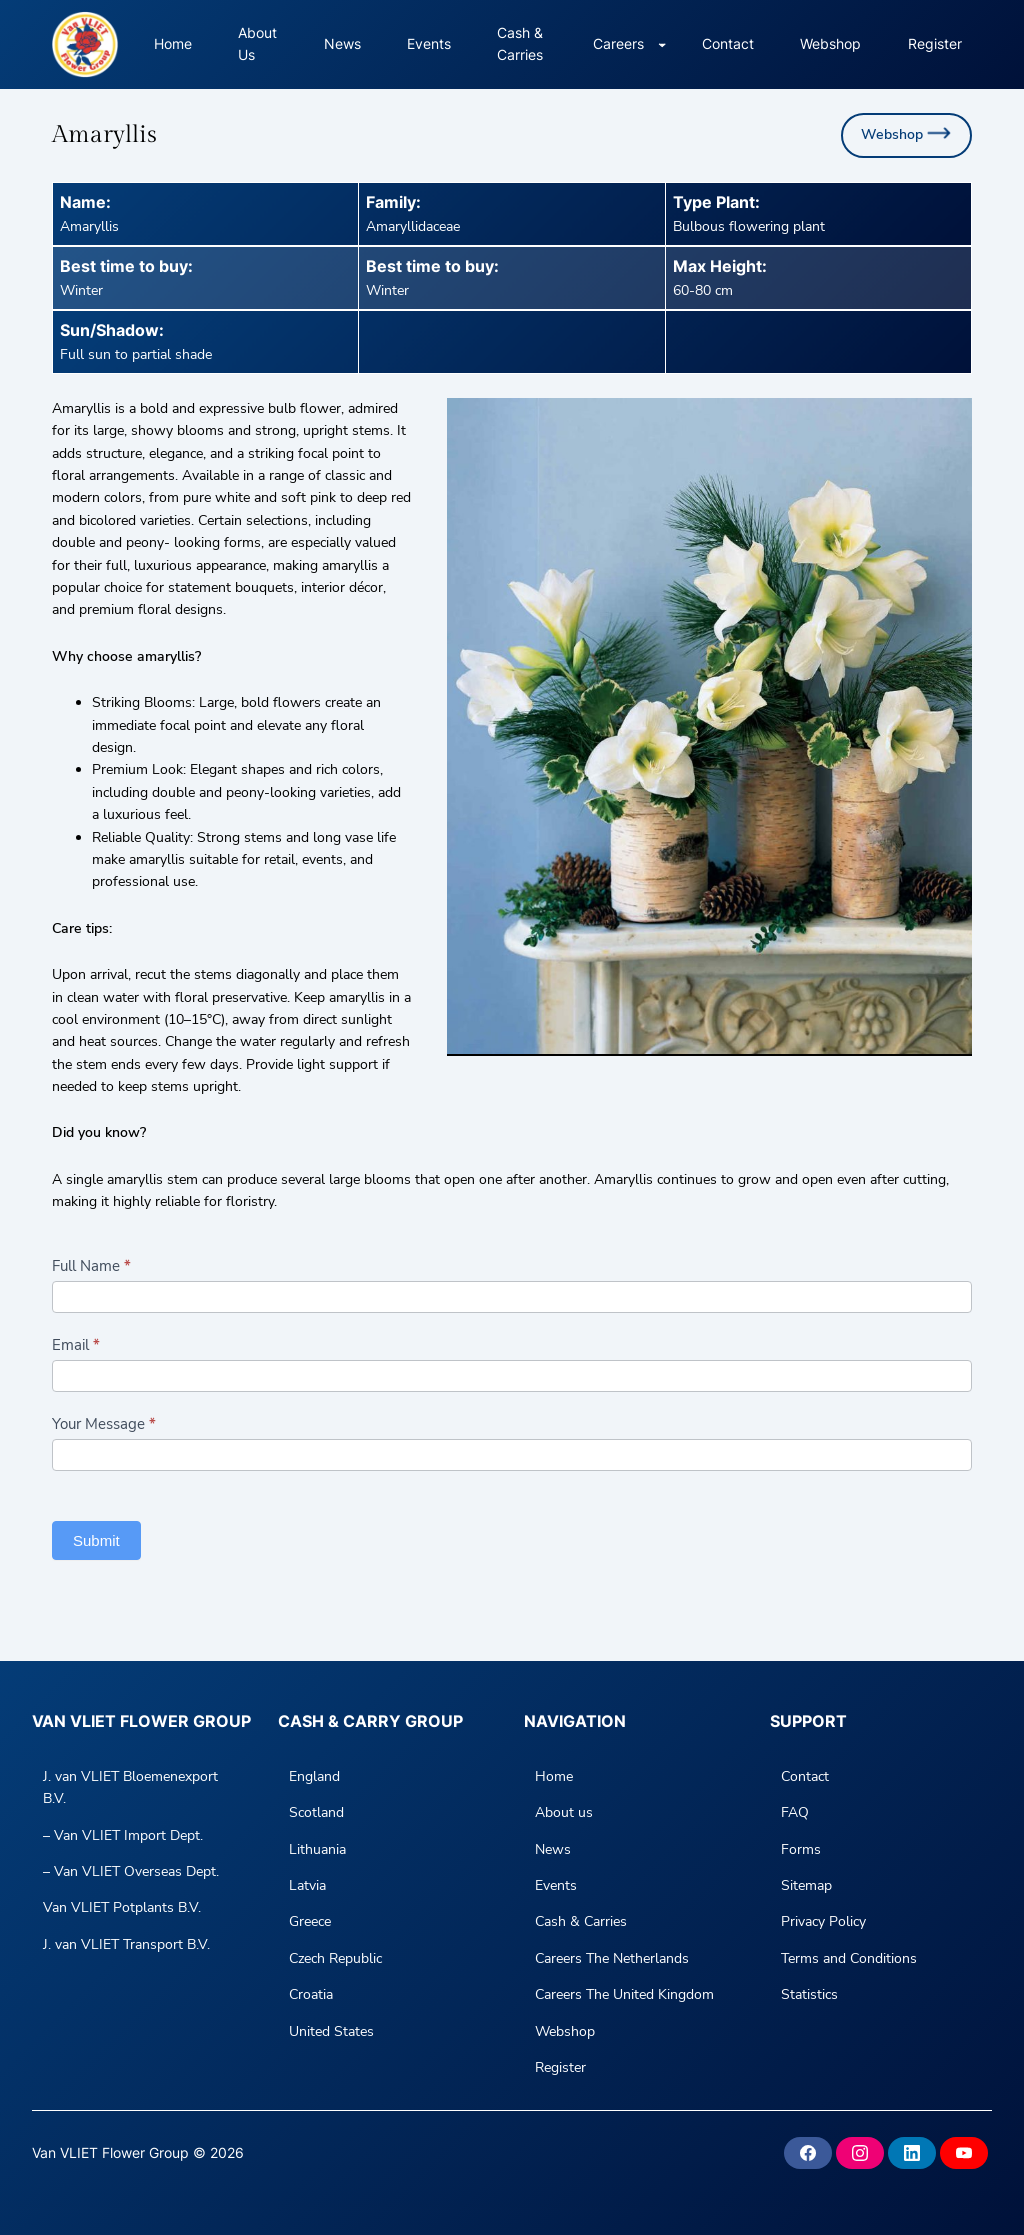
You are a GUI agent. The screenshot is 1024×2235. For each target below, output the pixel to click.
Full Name (91, 1266)
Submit (96, 1540)
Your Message (104, 1424)
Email (76, 1345)
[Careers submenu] (662, 44)
